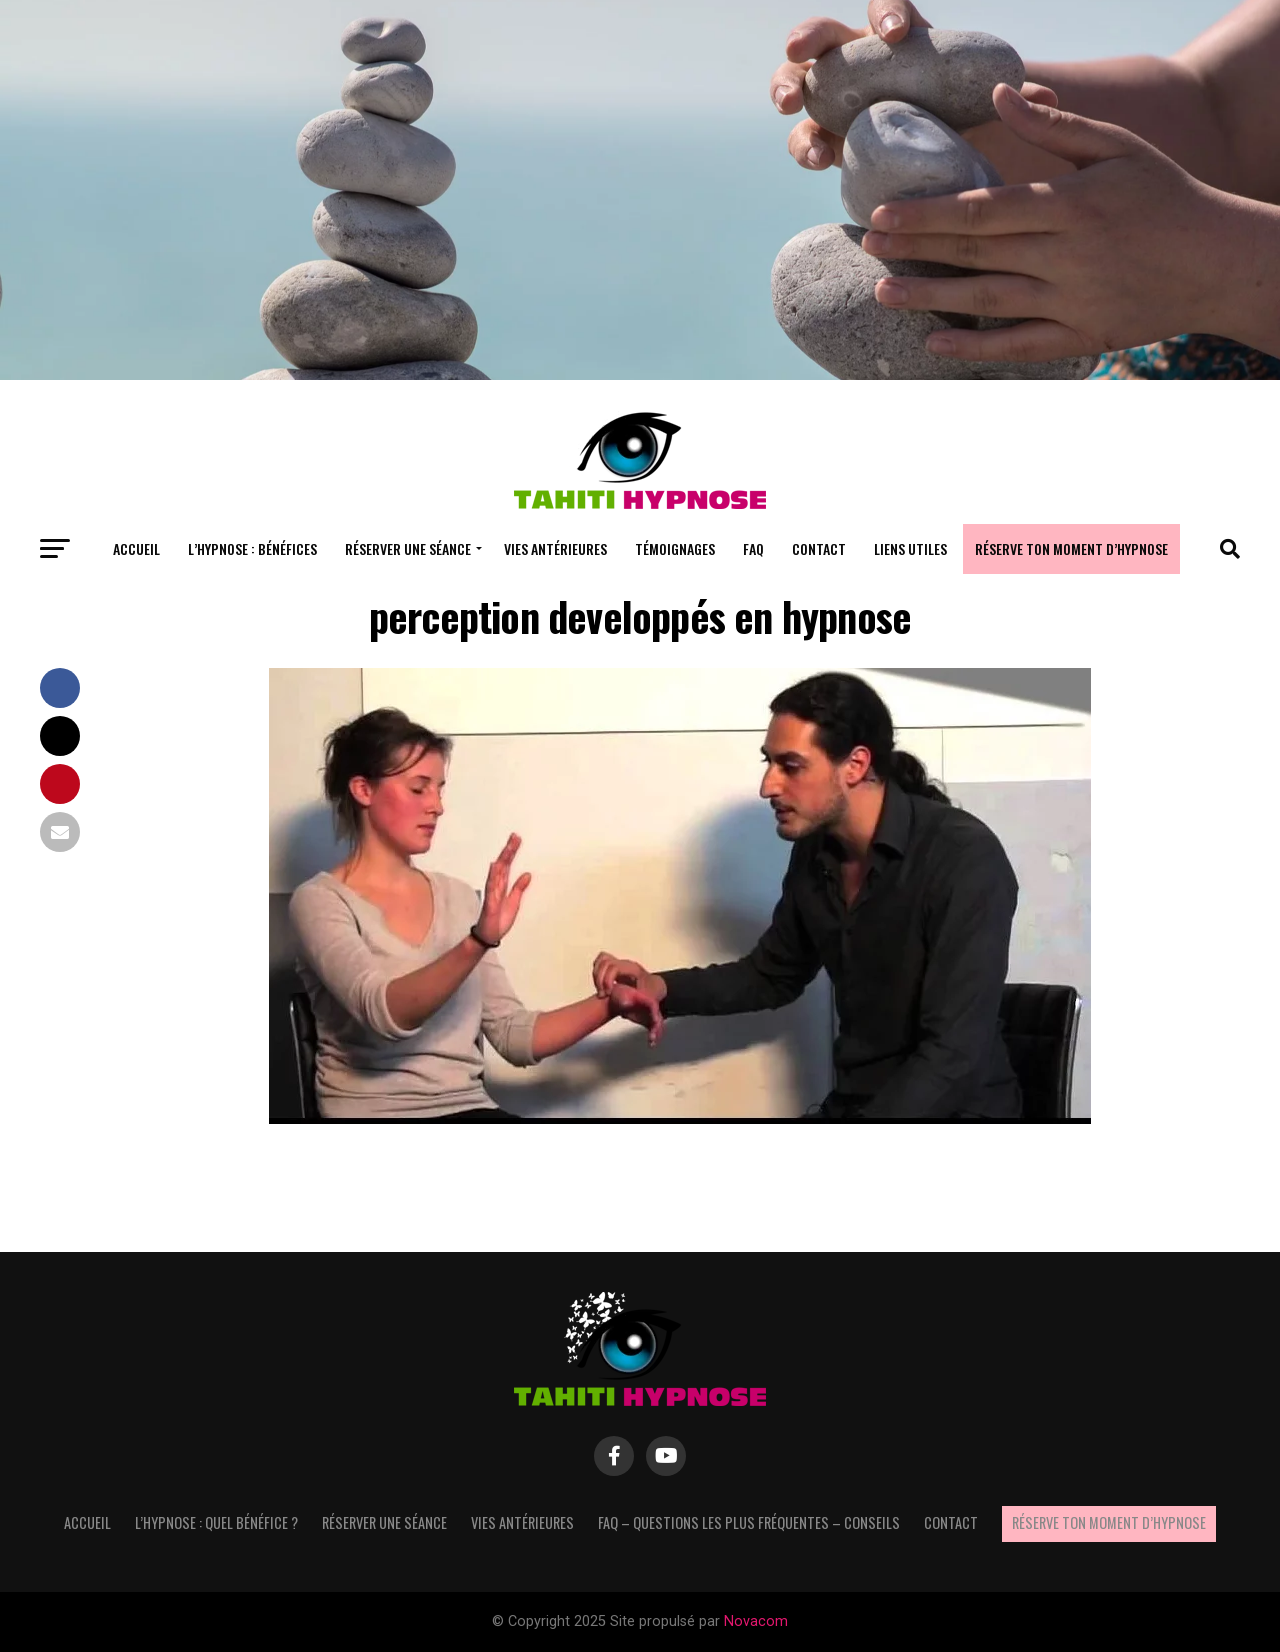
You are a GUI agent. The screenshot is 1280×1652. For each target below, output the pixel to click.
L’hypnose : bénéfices (252, 548)
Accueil (136, 548)
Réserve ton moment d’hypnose (1071, 548)
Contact (819, 548)
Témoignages (675, 548)
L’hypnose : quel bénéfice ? (216, 1522)
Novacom (756, 1621)
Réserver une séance (408, 548)
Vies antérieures (555, 548)
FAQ (753, 548)
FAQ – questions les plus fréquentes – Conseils (749, 1522)
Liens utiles (910, 548)
